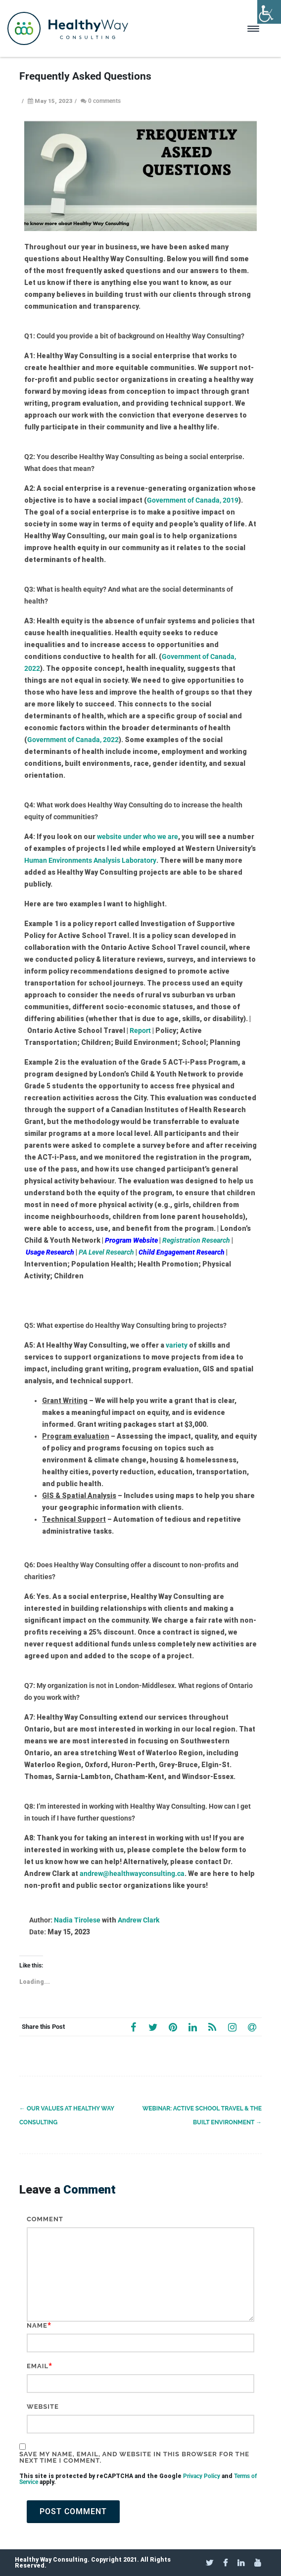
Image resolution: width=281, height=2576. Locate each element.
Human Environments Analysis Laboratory (90, 860)
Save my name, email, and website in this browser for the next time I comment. (134, 2457)
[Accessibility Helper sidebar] (269, 12)
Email (37, 2366)
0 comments (104, 100)
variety (176, 1345)
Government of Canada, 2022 (73, 740)
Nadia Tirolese (77, 1920)
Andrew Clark (138, 1920)
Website (43, 2406)
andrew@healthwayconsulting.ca (132, 1873)
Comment (45, 2219)
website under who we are (137, 837)
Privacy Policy (201, 2476)
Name (37, 2325)
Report (141, 1030)
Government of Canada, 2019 (192, 500)
